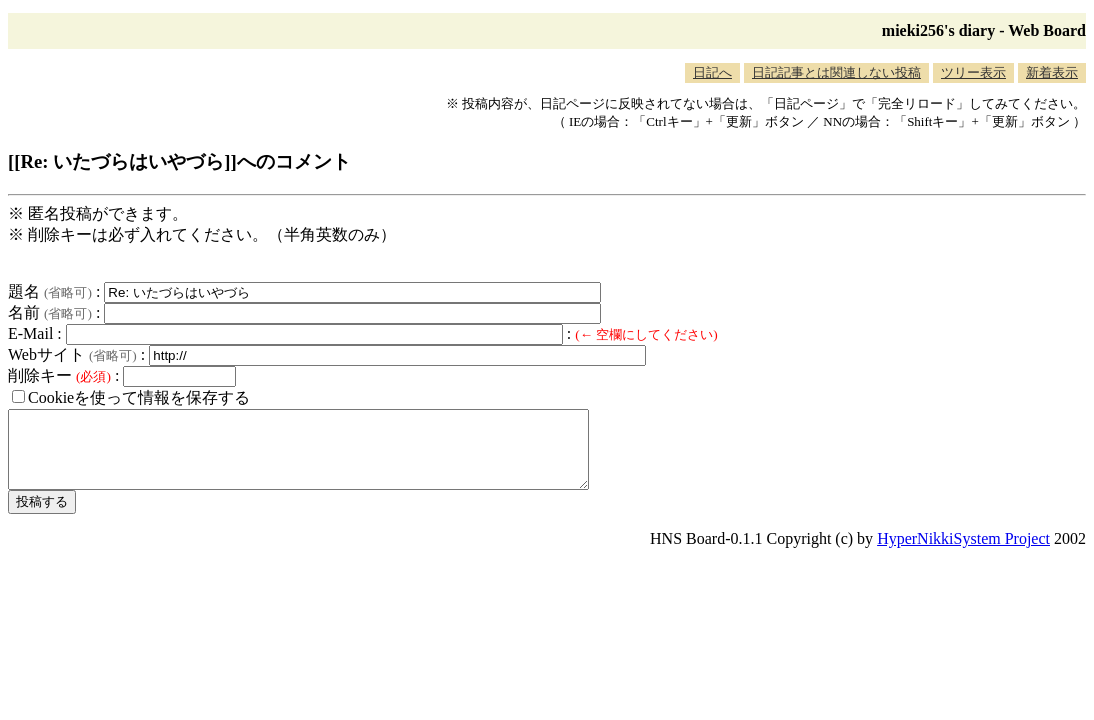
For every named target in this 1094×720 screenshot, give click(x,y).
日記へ (712, 72)
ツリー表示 (973, 72)
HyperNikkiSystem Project (963, 553)
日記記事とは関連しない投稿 (836, 72)
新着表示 (1052, 72)
